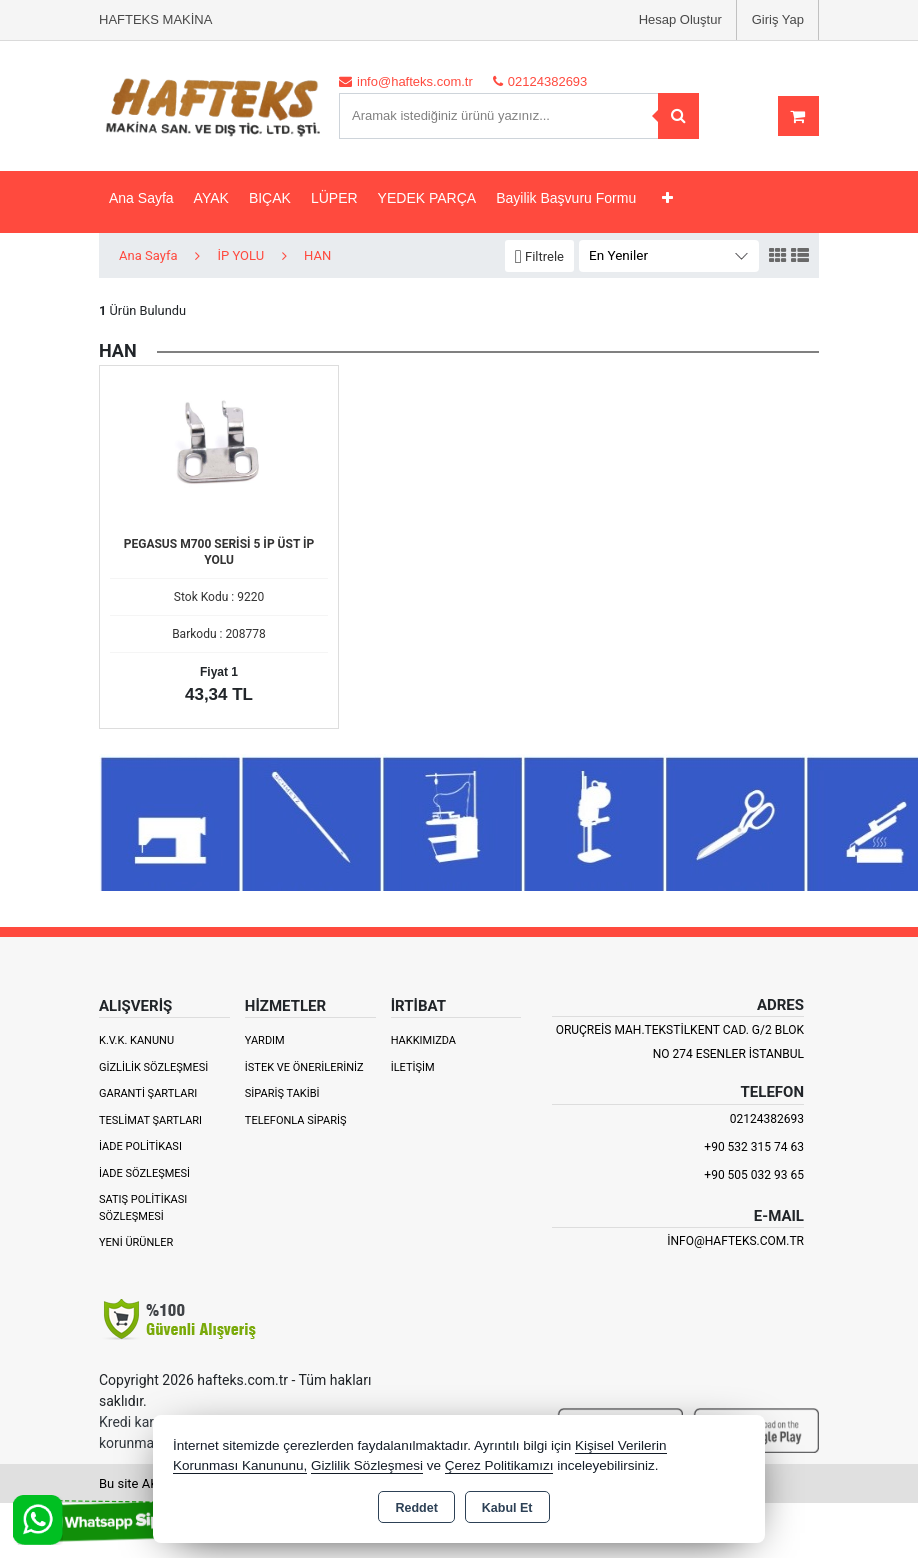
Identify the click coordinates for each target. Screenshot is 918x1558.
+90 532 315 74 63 (754, 1147)
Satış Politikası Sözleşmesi (143, 1208)
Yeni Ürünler (136, 1242)
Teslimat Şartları (150, 1120)
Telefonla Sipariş (296, 1120)
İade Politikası (140, 1146)
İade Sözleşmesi (144, 1173)
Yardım (265, 1040)
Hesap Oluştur (680, 19)
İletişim (413, 1067)
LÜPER (334, 198)
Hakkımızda (423, 1040)
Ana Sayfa (141, 198)
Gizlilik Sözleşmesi (153, 1067)
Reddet (416, 1508)
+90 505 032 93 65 (754, 1175)
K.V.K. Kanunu (136, 1040)
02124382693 (767, 1119)
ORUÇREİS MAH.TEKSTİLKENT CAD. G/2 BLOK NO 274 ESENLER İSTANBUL (680, 1042)
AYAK (211, 198)
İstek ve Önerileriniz (304, 1067)
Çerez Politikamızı (499, 1465)
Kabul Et (507, 1508)
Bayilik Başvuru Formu (566, 198)
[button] (539, 256)
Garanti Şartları (148, 1093)
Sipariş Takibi (282, 1093)
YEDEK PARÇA (427, 198)
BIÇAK (270, 198)
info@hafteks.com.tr (735, 1241)
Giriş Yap (778, 19)
